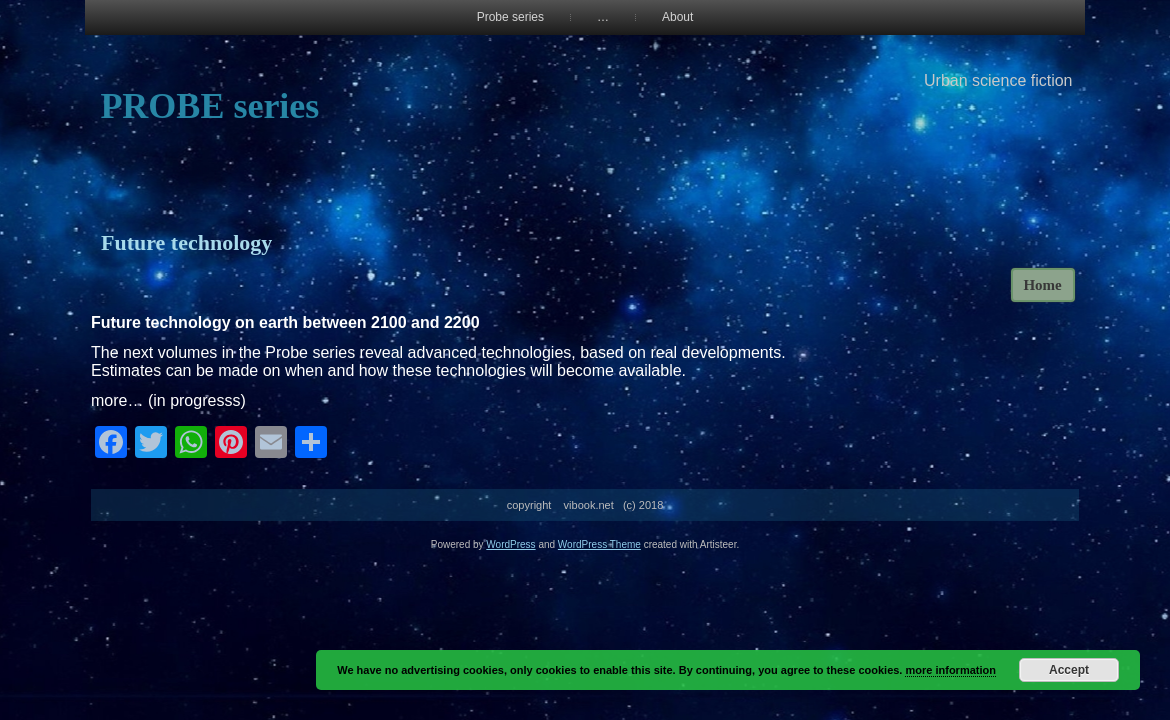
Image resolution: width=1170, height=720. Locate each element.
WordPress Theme (599, 544)
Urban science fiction (998, 80)
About (677, 17)
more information (950, 670)
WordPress (510, 544)
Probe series (510, 17)
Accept (1069, 670)
